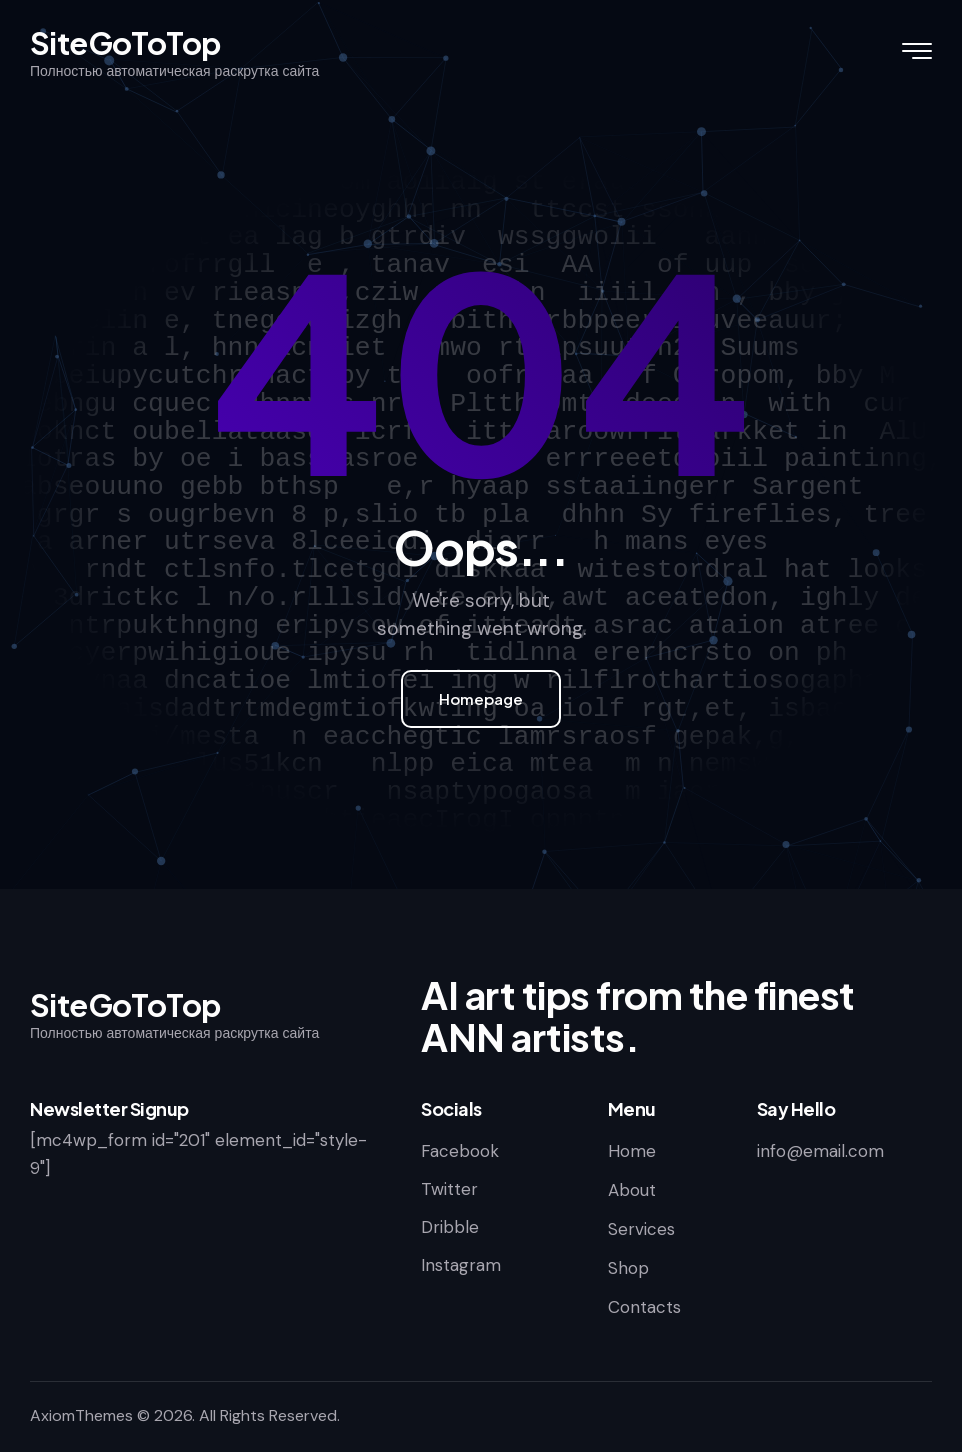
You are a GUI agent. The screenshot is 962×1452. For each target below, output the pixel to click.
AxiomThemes (81, 1415)
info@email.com (820, 1151)
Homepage (481, 698)
